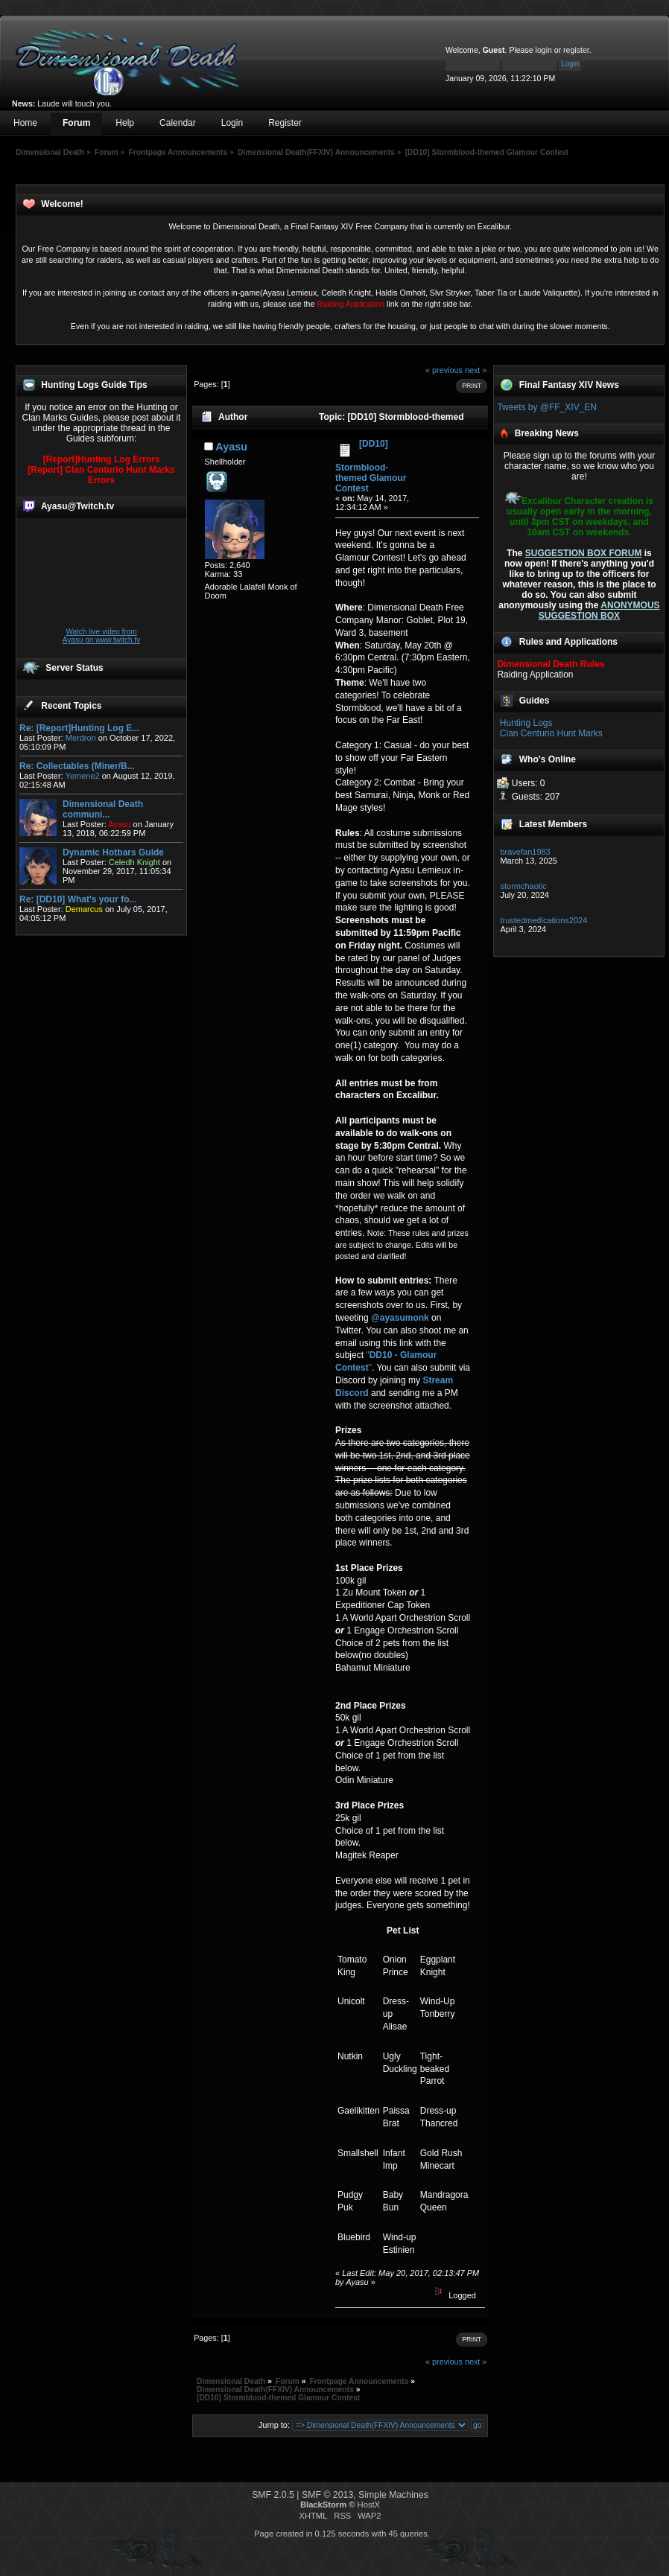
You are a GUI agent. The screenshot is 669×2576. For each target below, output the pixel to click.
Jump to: (274, 2424)
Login (232, 123)
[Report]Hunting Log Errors (101, 459)
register (576, 49)
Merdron (81, 737)
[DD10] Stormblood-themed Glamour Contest (370, 466)
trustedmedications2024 (543, 920)
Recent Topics (71, 706)
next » (475, 370)
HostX (369, 2504)
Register (285, 123)
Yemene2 (83, 775)
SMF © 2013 (327, 2495)
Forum (76, 123)
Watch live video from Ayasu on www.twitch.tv (101, 636)
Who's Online (547, 759)
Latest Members (553, 824)
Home (25, 123)
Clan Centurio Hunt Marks (551, 733)
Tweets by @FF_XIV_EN (547, 407)
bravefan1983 (525, 851)
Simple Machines (393, 2495)
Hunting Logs (526, 723)
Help (124, 123)
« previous (444, 370)
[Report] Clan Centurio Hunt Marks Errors (101, 475)
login (544, 49)
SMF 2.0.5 (273, 2495)
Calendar (177, 123)
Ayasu (231, 447)
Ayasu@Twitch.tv (77, 506)
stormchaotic (523, 885)
